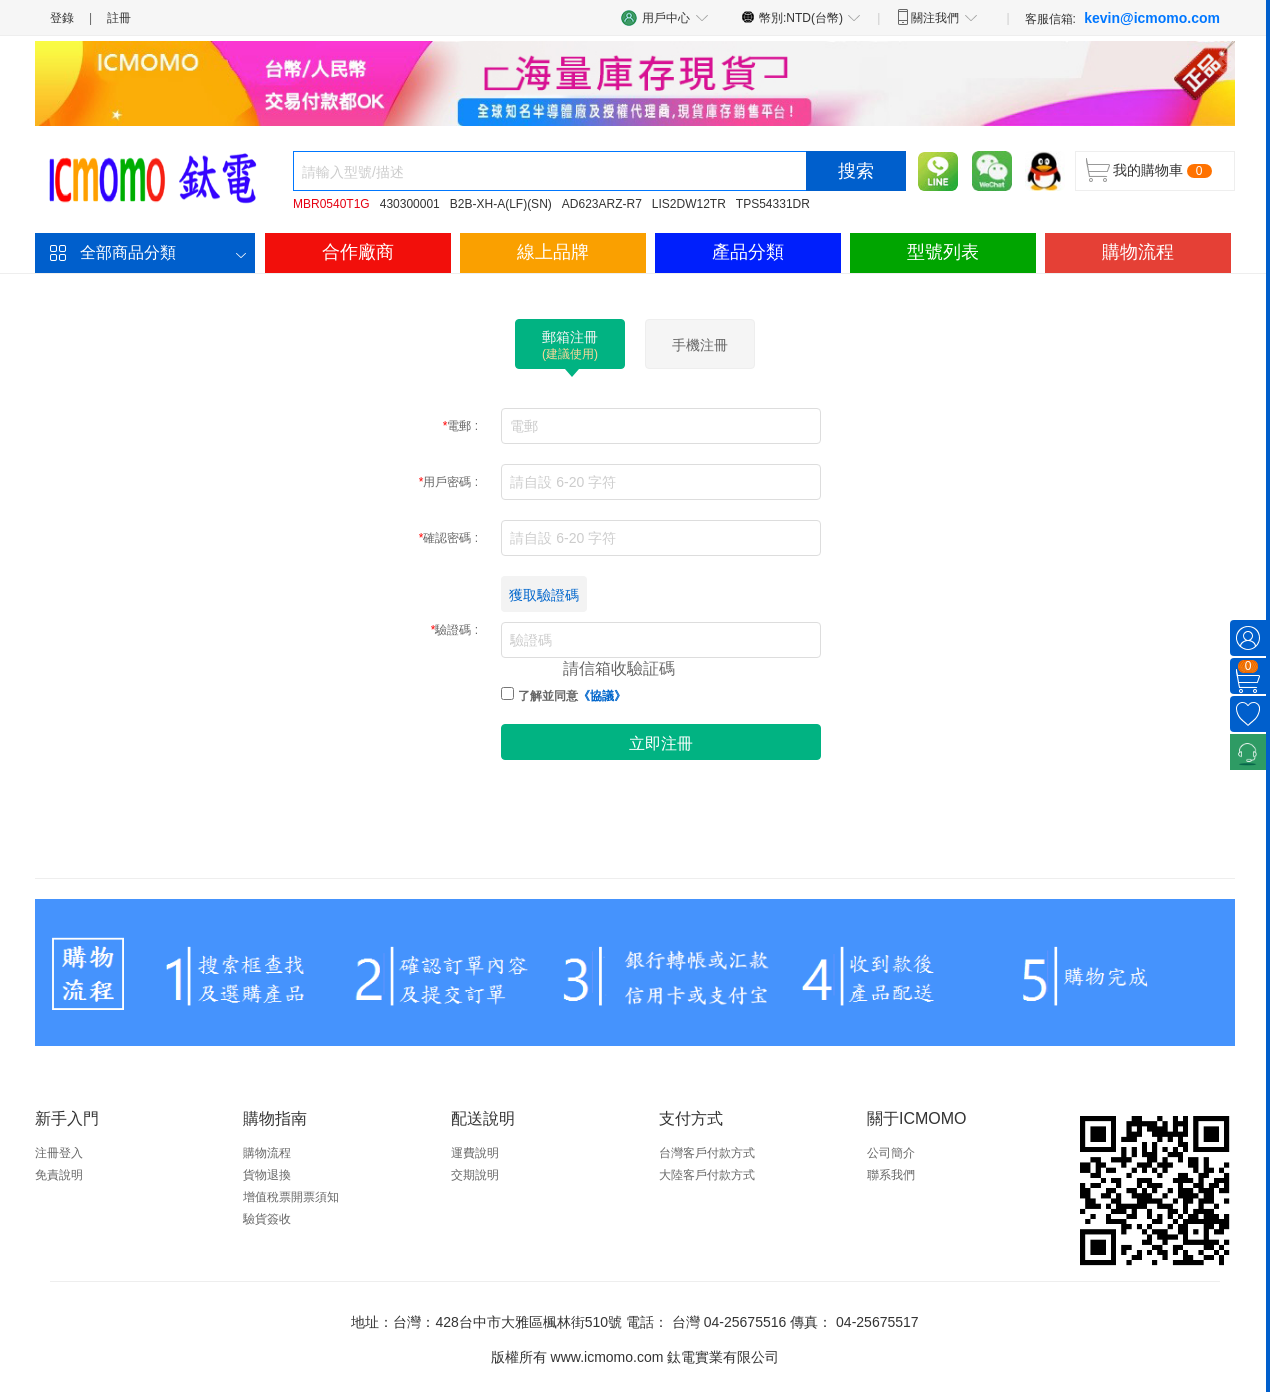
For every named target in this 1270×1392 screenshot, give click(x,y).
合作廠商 (358, 252)
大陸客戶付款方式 (707, 1175)
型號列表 (943, 252)
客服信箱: (1122, 18)
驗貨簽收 (267, 1219)
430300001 (410, 204)
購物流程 (1138, 252)
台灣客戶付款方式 (707, 1153)
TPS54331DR (773, 204)
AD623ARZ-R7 (602, 204)
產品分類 (748, 252)
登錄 (62, 18)
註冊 (119, 18)
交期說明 (475, 1175)
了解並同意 (572, 696)
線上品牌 (553, 252)
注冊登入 (59, 1153)
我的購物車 (1148, 170)
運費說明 (475, 1153)
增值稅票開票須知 (291, 1197)
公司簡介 (891, 1153)
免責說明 (59, 1175)
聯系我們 (891, 1175)
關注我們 (936, 17)
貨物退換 (267, 1175)
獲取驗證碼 (544, 595)
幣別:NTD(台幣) (801, 17)
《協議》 (602, 696)
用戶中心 (665, 17)
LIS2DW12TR (689, 204)
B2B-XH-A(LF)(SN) (501, 204)
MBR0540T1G (331, 204)
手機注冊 (700, 345)
